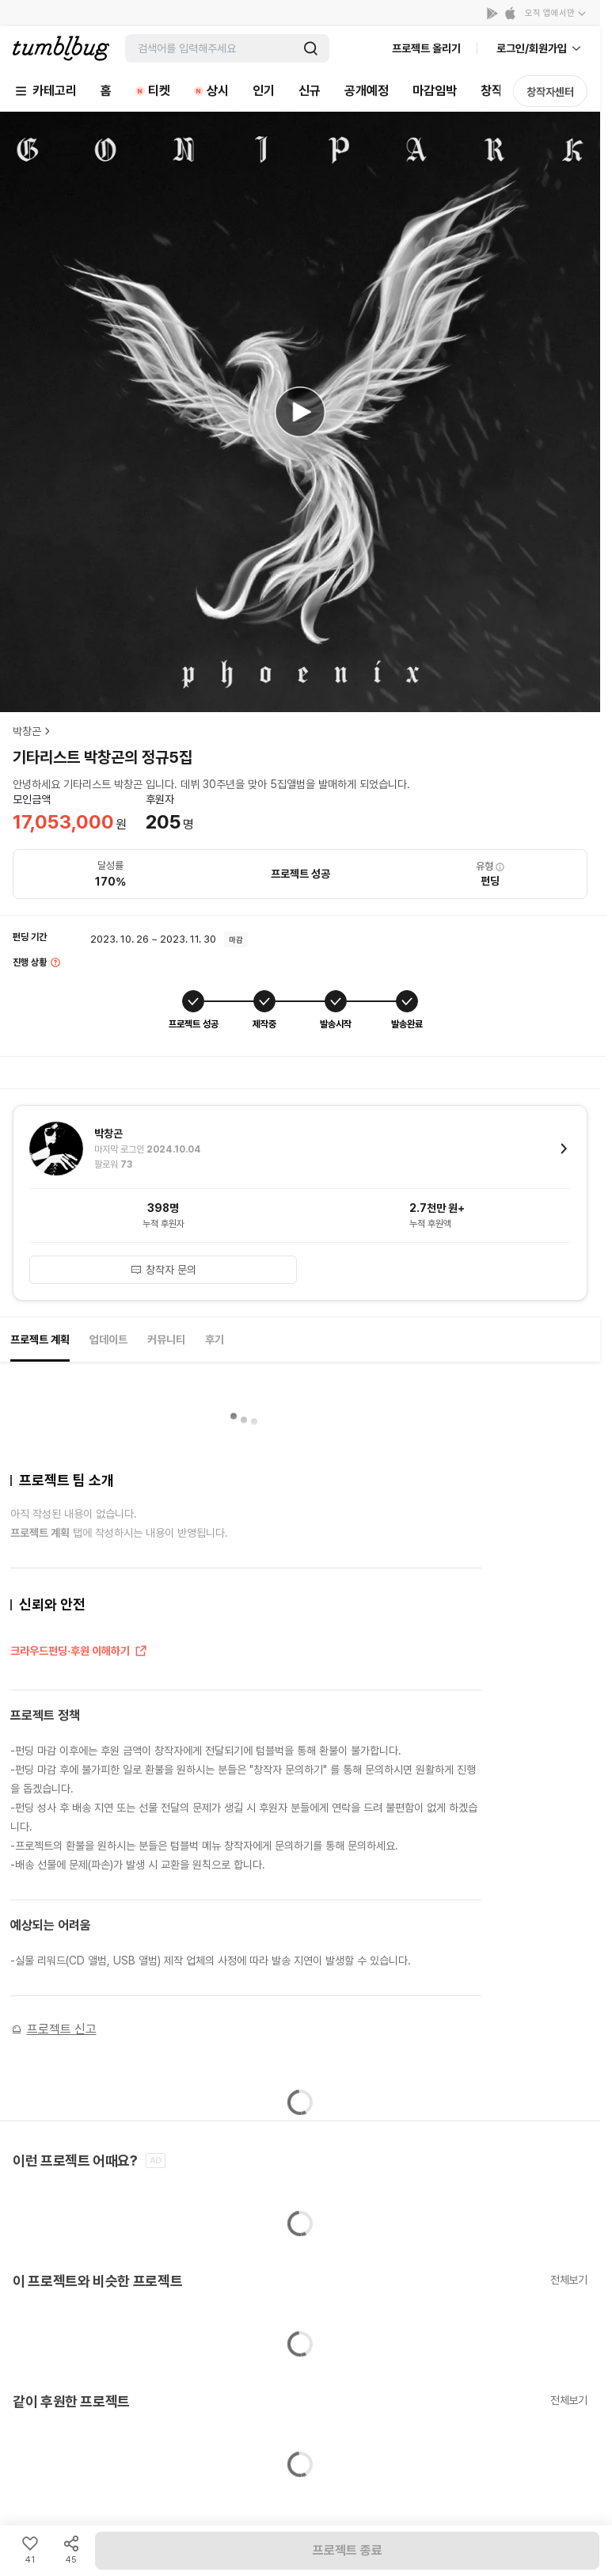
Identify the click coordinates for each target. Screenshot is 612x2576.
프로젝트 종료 (347, 2550)
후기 (214, 1339)
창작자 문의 (163, 1269)
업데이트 (108, 1339)
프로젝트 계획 (40, 1339)
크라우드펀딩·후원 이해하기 (79, 1652)
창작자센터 (550, 92)
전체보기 (568, 2279)
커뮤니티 (166, 1339)
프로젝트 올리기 (426, 48)
